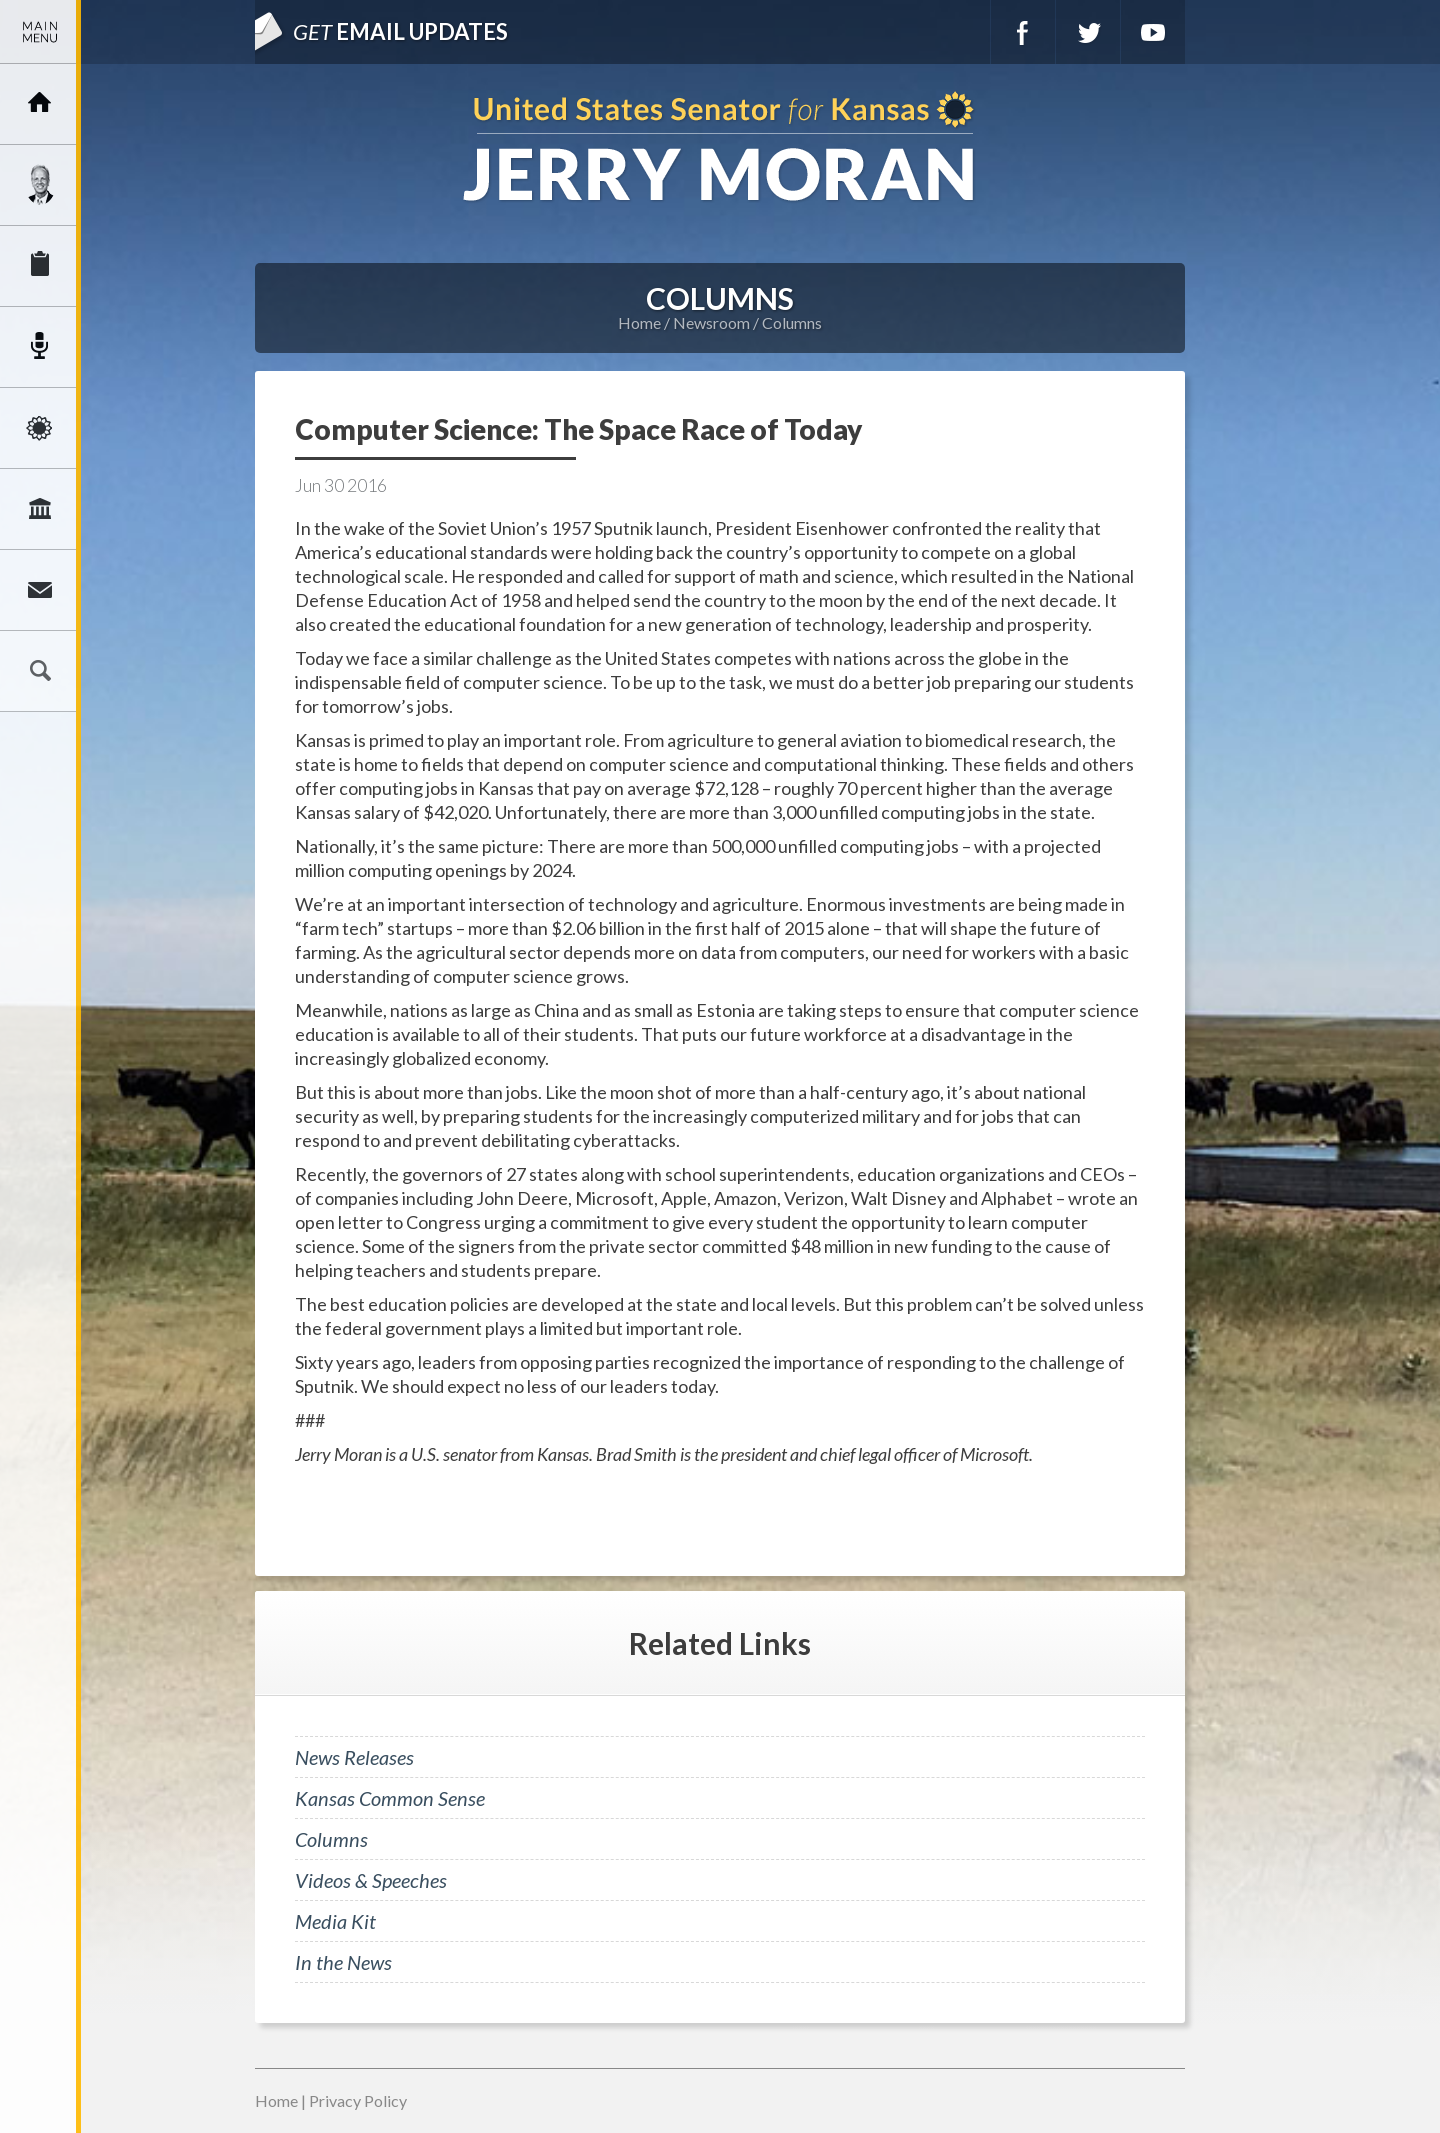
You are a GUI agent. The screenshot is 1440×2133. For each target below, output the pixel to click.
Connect (40, 590)
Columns (792, 322)
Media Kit (335, 1921)
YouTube (1153, 32)
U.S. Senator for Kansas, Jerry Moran (720, 148)
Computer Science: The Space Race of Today (578, 429)
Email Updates (400, 31)
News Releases (354, 1757)
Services (40, 266)
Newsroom (40, 347)
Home (639, 322)
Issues (40, 428)
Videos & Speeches (371, 1880)
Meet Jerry (40, 185)
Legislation (40, 509)
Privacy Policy (358, 2100)
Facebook (1023, 32)
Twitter (1088, 32)
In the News (343, 1962)
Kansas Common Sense (390, 1798)
